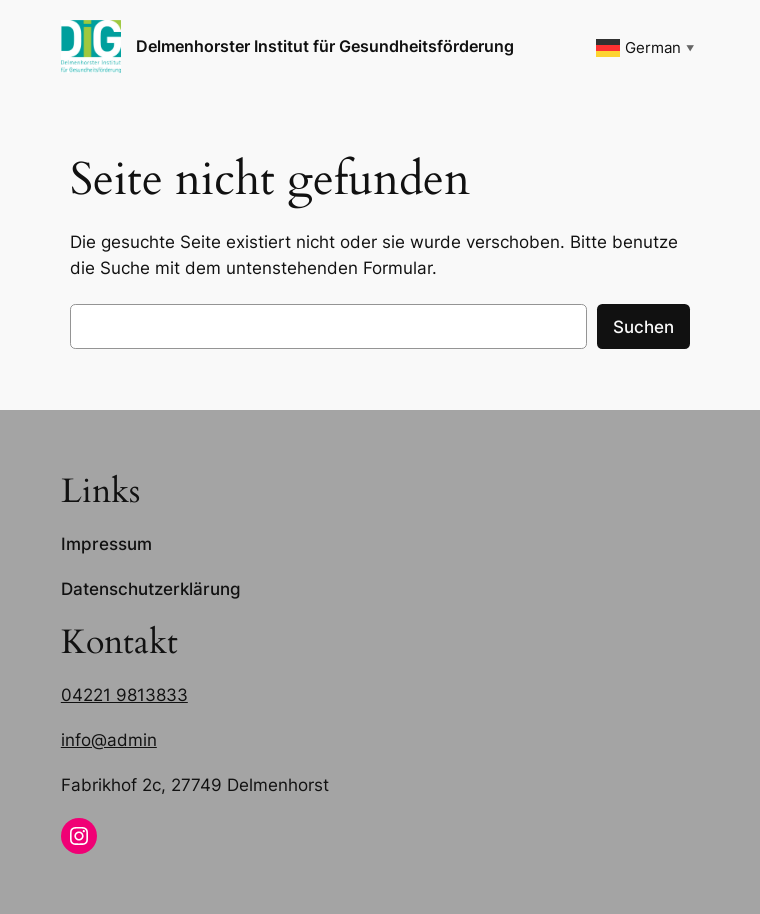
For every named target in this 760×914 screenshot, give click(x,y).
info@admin (109, 740)
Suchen (643, 327)
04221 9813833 (124, 695)
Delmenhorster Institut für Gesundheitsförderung (325, 46)
